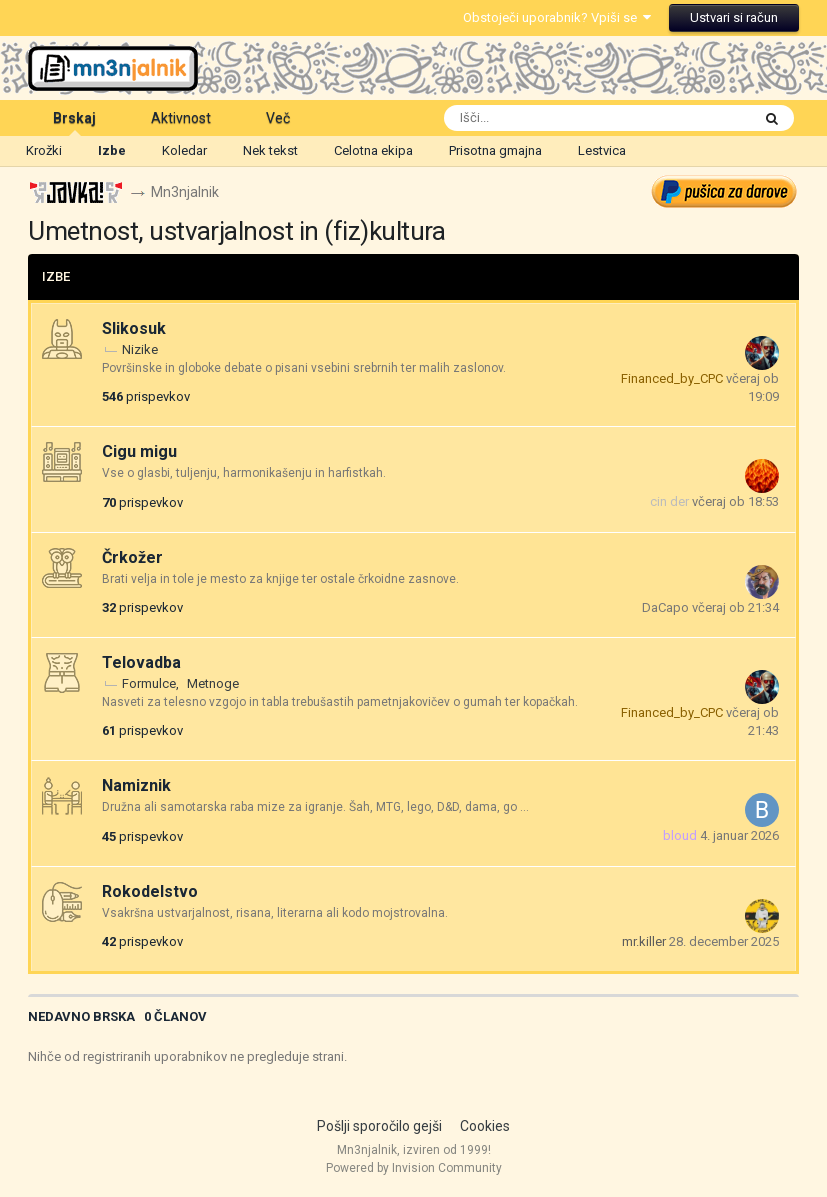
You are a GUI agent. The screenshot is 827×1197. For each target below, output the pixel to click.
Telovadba (141, 662)
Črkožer (132, 557)
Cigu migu (139, 451)
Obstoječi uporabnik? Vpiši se (557, 17)
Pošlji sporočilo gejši (379, 1126)
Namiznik (136, 786)
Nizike (140, 349)
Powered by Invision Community (414, 1168)
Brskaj (74, 123)
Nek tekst (270, 150)
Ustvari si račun (734, 17)
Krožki (44, 150)
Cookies (485, 1126)
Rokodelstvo (150, 891)
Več (278, 118)
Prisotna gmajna (495, 150)
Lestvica (602, 150)
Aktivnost (181, 118)
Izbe (112, 150)
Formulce (149, 683)
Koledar (184, 150)
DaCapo (665, 607)
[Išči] (554, 118)
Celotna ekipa (373, 150)
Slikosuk (134, 328)
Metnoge (213, 683)
